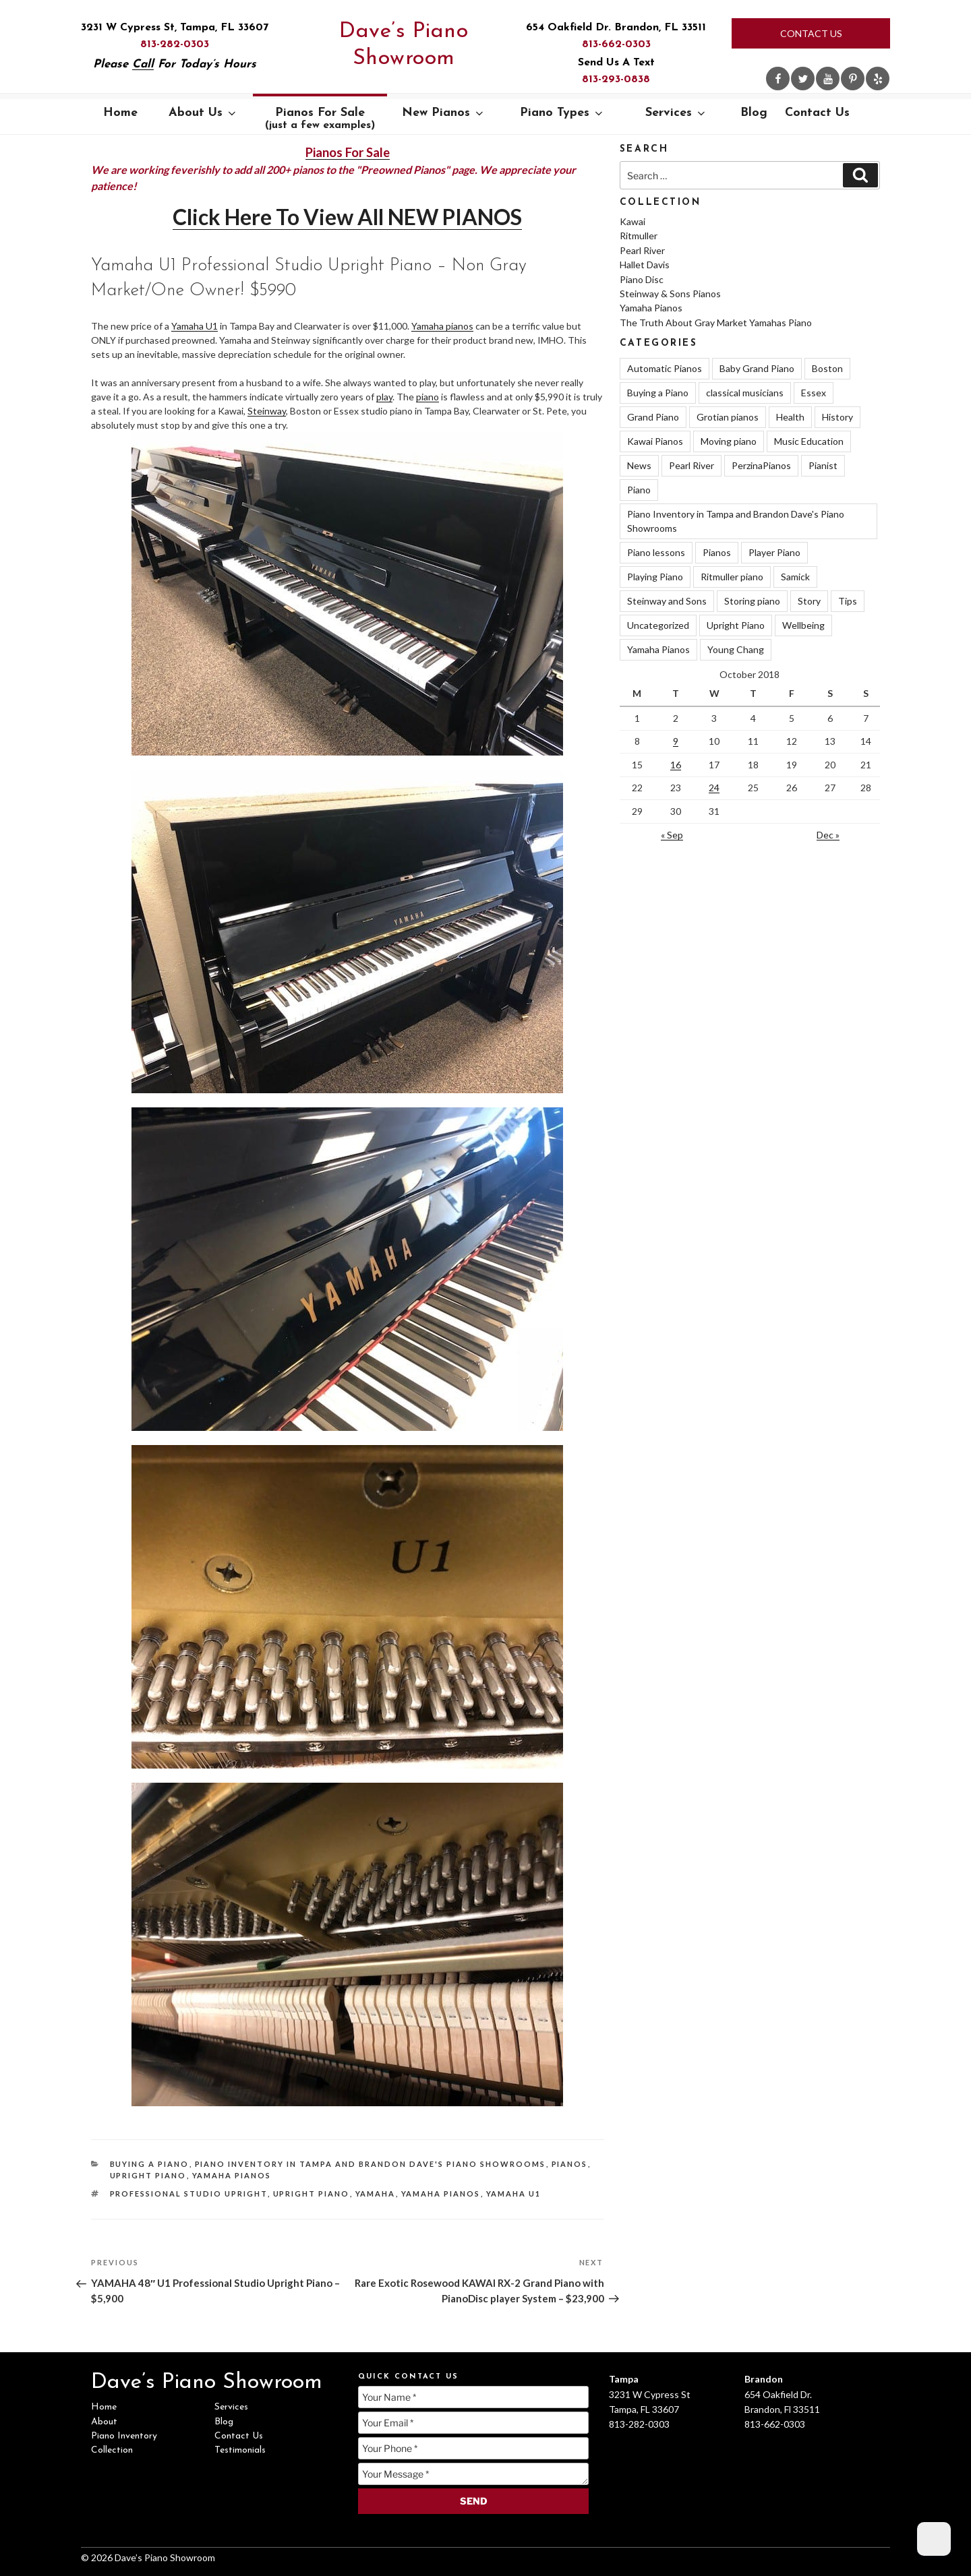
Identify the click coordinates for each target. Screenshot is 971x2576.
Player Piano (774, 552)
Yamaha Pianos (232, 2175)
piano (427, 396)
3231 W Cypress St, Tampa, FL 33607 (174, 27)
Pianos (570, 2163)
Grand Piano (653, 417)
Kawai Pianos (655, 441)
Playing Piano (655, 576)
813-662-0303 (616, 44)
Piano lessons (656, 552)
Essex (813, 392)
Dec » (828, 834)
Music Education (809, 441)
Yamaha (375, 2193)
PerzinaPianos (761, 465)
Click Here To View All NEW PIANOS (347, 217)
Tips (847, 601)
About (104, 2422)
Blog (753, 112)
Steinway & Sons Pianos (670, 293)
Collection (112, 2450)
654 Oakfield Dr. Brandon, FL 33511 (616, 27)
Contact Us (811, 33)
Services (676, 112)
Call (143, 64)
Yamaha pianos (442, 326)
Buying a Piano (149, 2163)
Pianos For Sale (320, 118)
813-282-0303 (174, 44)
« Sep (672, 834)
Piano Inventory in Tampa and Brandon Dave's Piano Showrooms (370, 2163)
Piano (639, 489)
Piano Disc (642, 279)
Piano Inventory (124, 2436)
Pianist (822, 465)
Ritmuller (638, 235)
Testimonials (240, 2450)
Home (120, 112)
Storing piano (752, 601)
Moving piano (729, 441)
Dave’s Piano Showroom (403, 45)
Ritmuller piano (732, 576)
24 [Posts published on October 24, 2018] (714, 787)
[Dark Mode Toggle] (934, 2539)
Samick (795, 576)
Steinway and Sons (667, 601)
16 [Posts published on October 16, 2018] (675, 764)
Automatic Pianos (664, 368)
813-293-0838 (616, 79)
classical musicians (745, 392)
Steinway (266, 411)
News (639, 465)
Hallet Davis (645, 264)
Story (809, 601)
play (384, 396)
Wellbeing (803, 625)
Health (790, 417)
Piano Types (562, 112)
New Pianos (444, 112)
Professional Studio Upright (189, 2193)
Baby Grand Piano (756, 368)
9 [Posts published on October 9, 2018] (675, 741)
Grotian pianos (728, 417)
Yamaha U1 (194, 326)
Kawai (632, 221)
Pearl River (642, 250)
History (837, 417)
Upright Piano (148, 2175)
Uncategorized (658, 625)
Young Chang (735, 649)
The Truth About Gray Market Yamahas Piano (716, 322)
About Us (203, 112)
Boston (827, 368)
